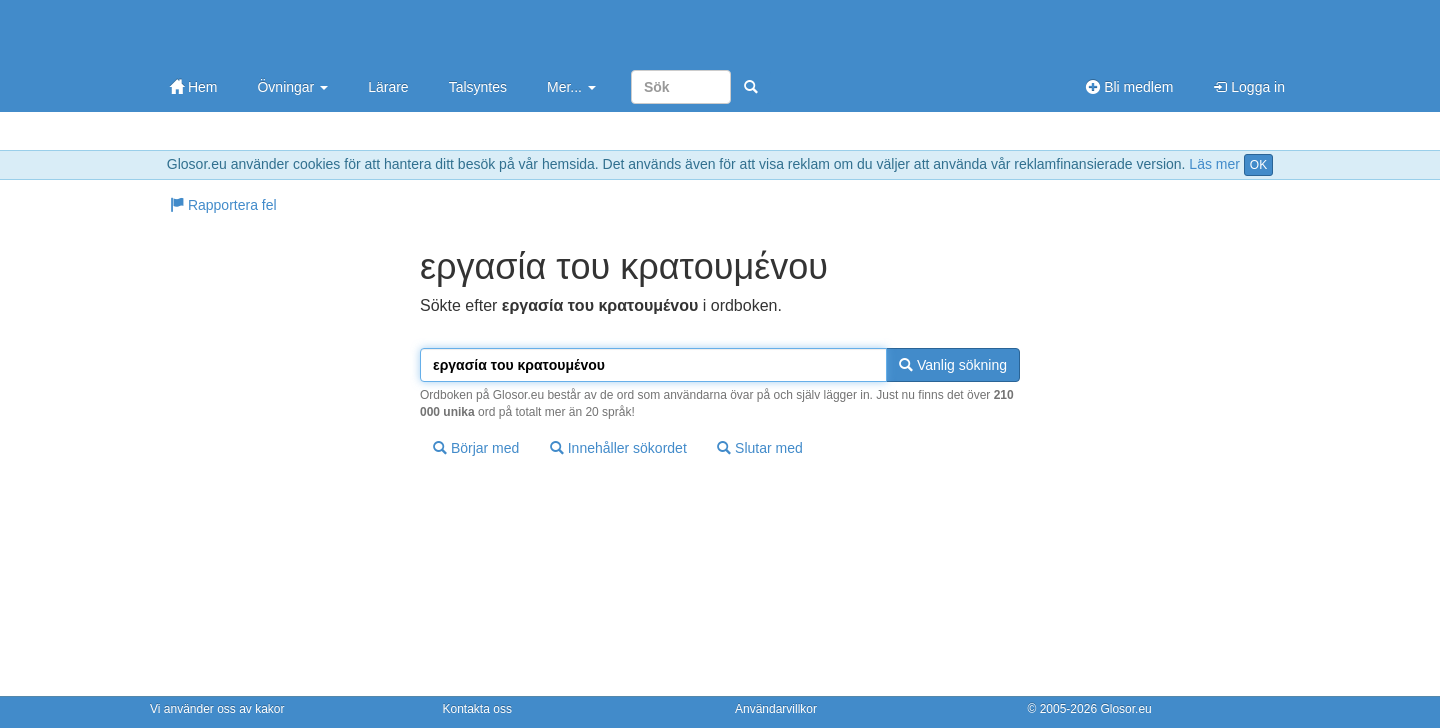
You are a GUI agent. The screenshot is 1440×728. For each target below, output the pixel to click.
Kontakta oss (477, 709)
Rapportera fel (223, 205)
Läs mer (1214, 164)
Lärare (388, 87)
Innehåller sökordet (618, 448)
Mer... (571, 87)
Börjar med (476, 448)
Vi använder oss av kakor (217, 709)
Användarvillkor (776, 709)
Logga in (1249, 87)
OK (1258, 165)
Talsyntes (478, 87)
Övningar (292, 87)
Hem (193, 87)
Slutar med (760, 448)
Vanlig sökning (953, 365)
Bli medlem (1129, 87)
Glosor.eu (1125, 709)
